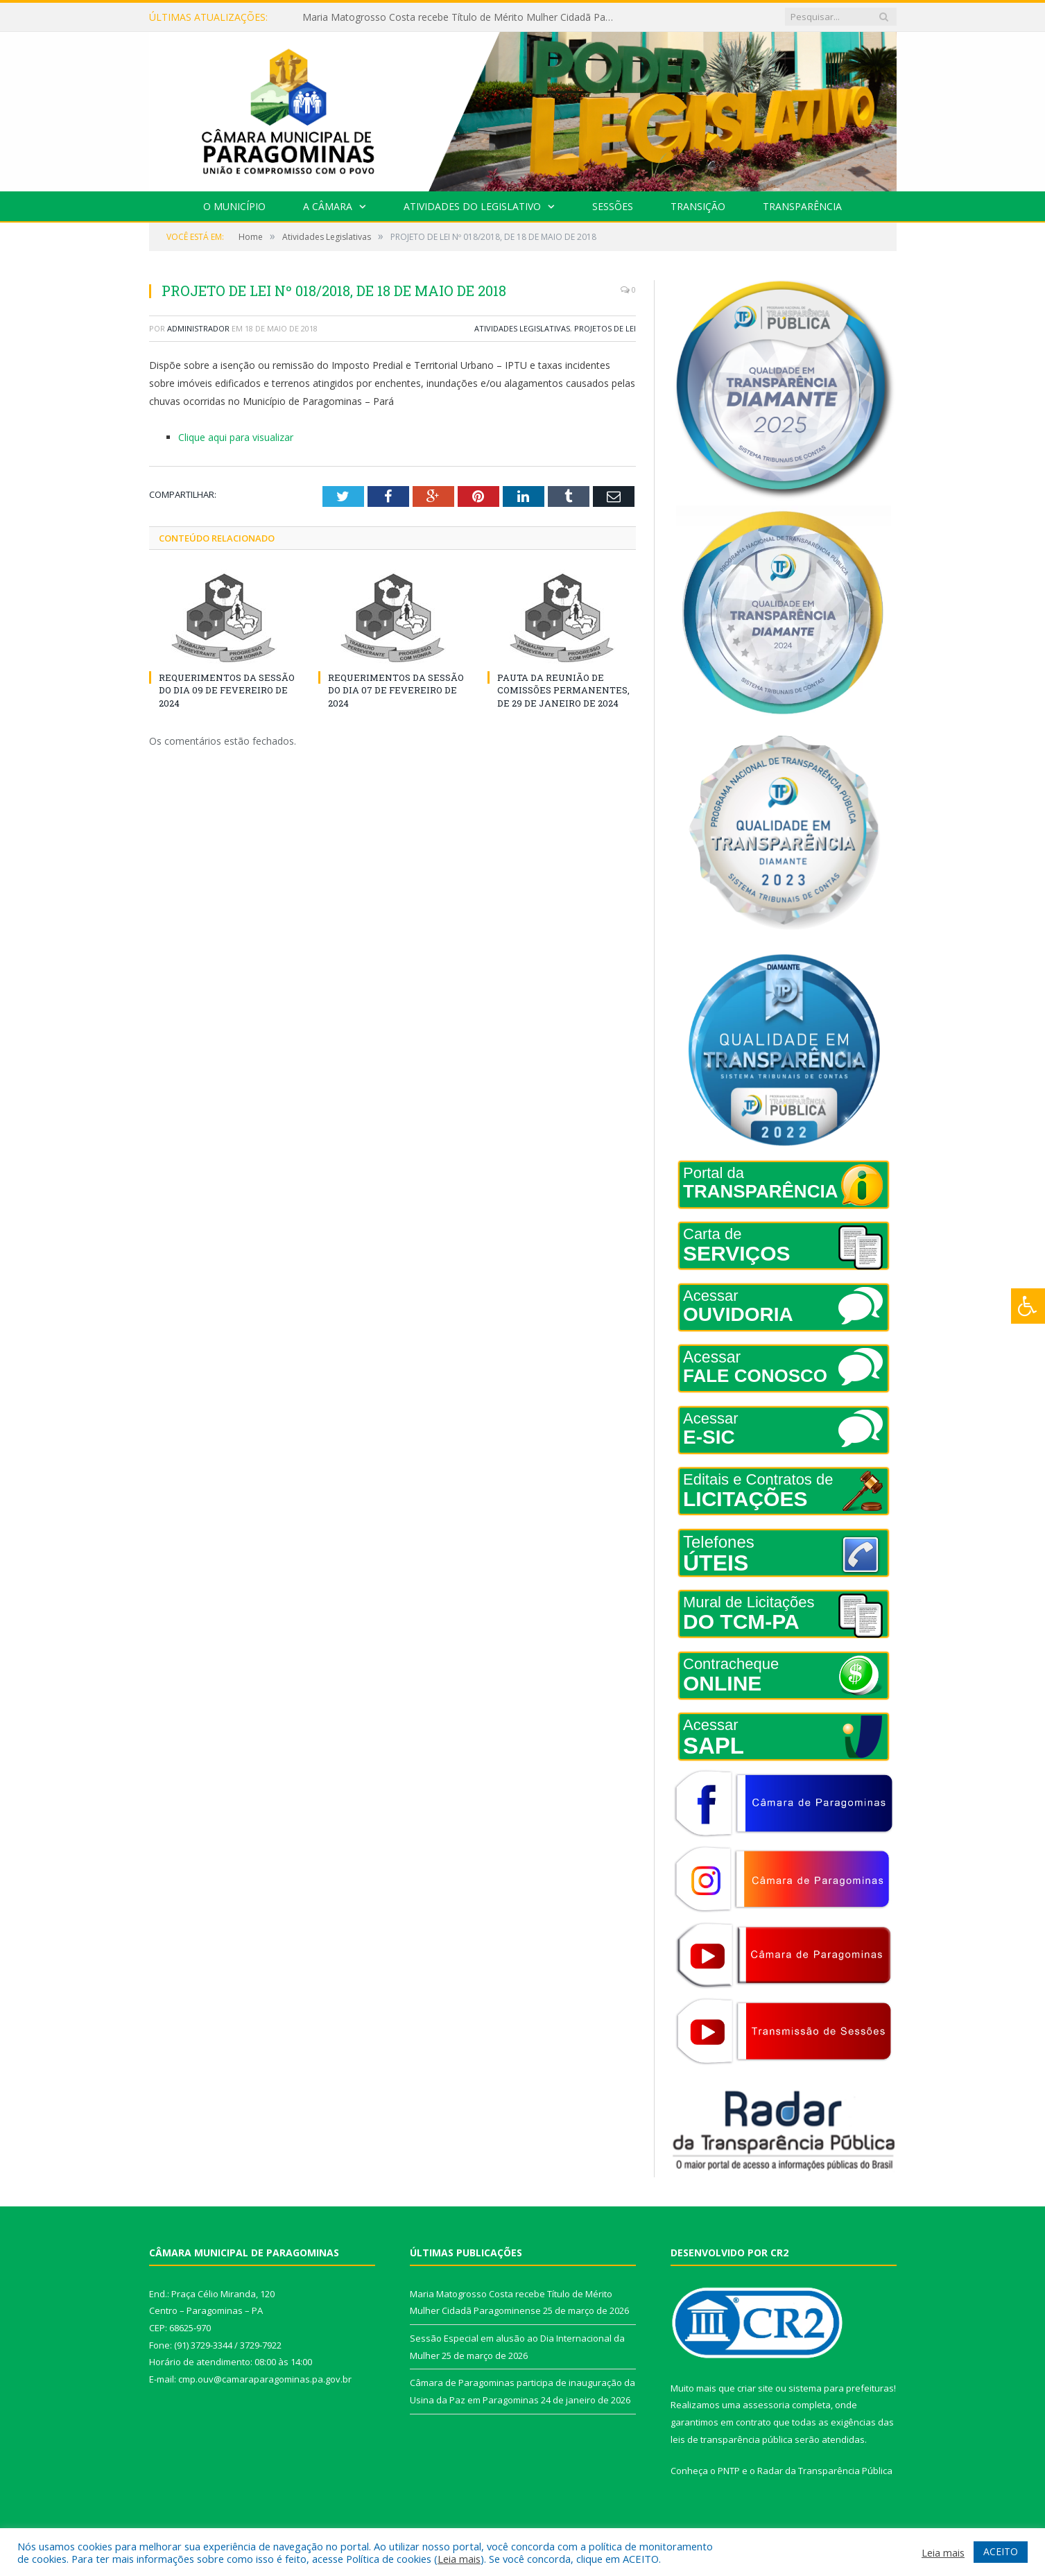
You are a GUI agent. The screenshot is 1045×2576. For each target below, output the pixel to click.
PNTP (729, 2470)
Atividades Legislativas (522, 328)
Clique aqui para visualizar (235, 437)
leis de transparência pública (732, 2439)
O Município (234, 206)
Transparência (802, 206)
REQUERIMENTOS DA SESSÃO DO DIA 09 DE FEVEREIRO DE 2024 (227, 690)
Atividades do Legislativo (472, 206)
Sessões (612, 206)
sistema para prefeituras (841, 2388)
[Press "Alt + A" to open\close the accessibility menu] (1028, 1306)
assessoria (766, 2404)
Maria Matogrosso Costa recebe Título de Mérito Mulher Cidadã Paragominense (461, 17)
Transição (698, 206)
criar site (755, 2388)
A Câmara (327, 206)
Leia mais (459, 2559)
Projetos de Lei (605, 328)
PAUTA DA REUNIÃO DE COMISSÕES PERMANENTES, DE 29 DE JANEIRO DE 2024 (563, 690)
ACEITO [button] (1000, 2551)
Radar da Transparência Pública (824, 2470)
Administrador (198, 328)
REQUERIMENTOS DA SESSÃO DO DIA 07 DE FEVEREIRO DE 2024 (396, 690)
